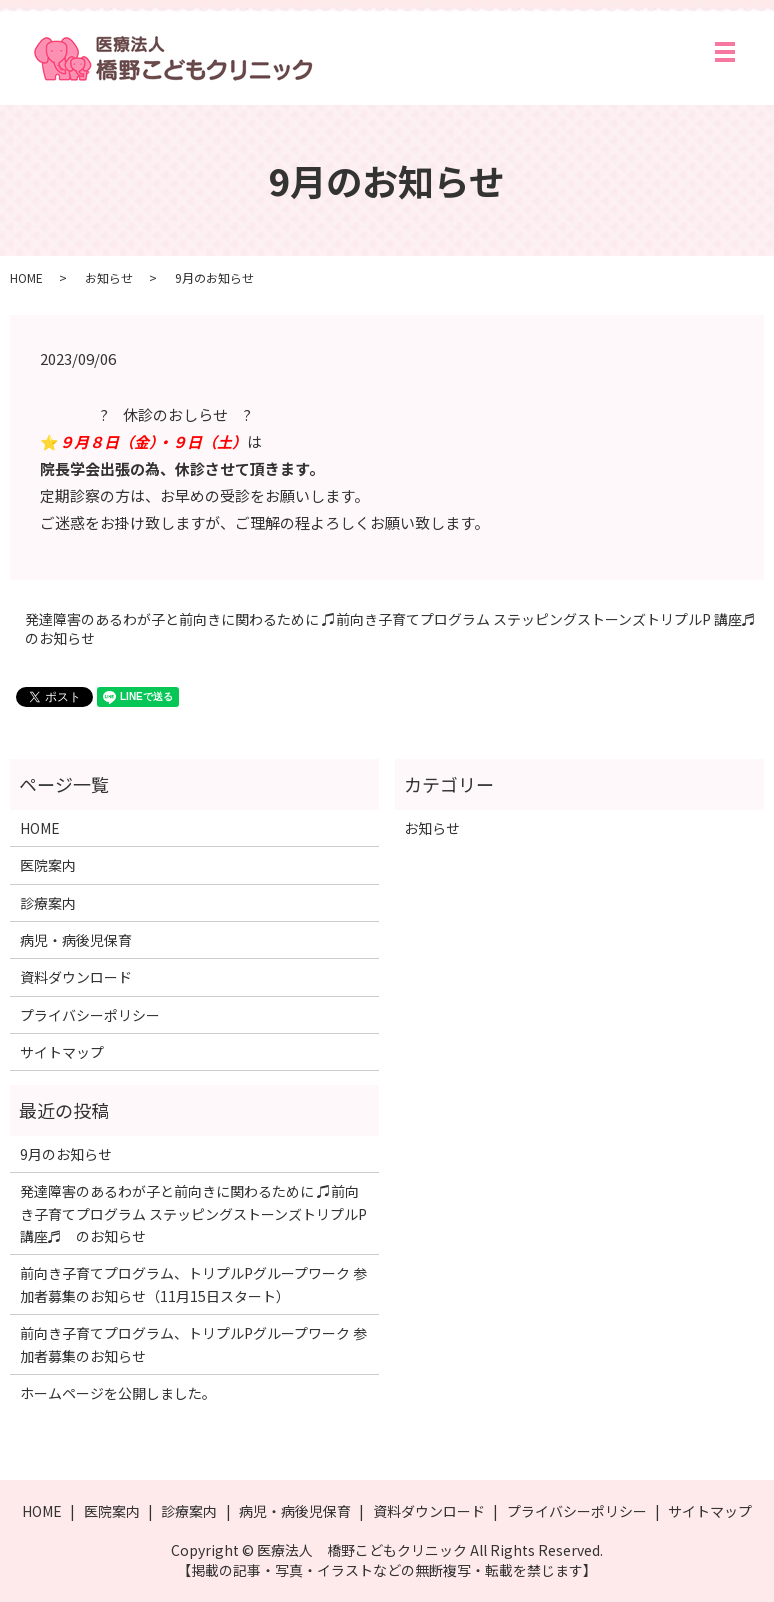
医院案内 (48, 865)
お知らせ (109, 277)
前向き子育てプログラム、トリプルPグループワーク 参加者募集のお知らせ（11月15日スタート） (193, 1284)
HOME (26, 277)
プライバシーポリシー (90, 1015)
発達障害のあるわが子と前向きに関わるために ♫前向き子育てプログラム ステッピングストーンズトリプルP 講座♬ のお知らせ (394, 629)
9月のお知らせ (66, 1154)
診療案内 (48, 903)
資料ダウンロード (76, 977)
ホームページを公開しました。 (118, 1393)
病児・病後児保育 (76, 940)
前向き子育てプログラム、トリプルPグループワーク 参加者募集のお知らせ (193, 1344)
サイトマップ (62, 1052)
